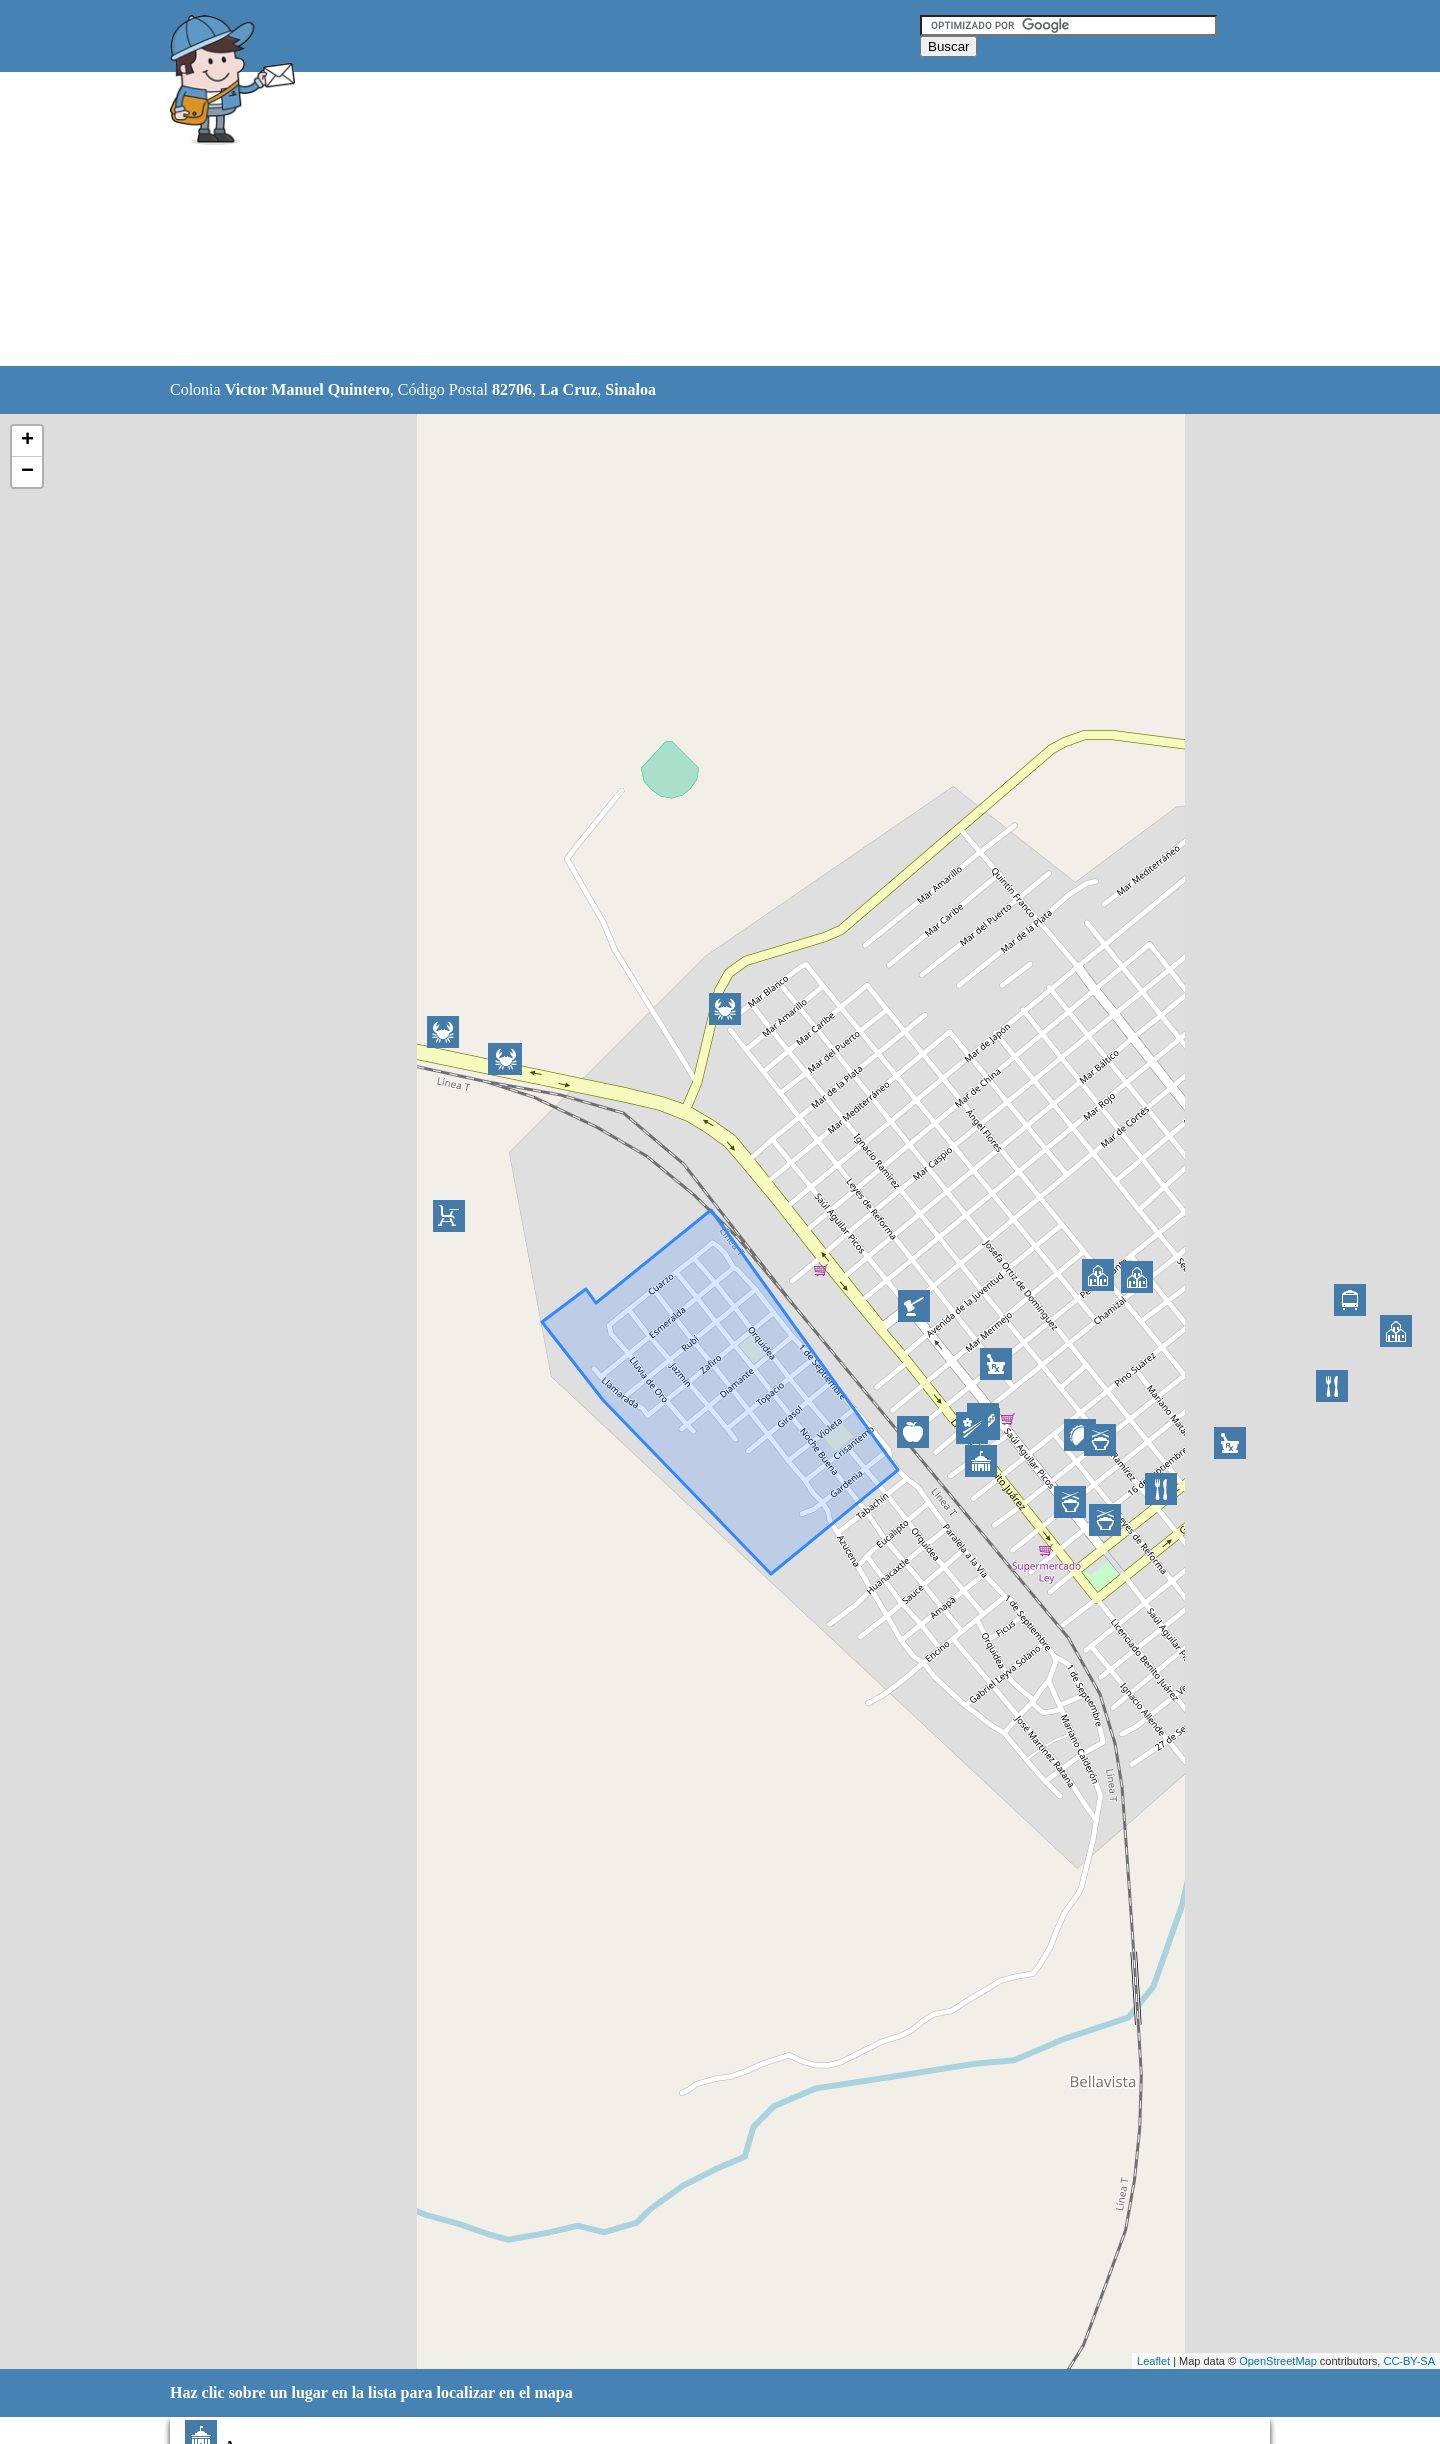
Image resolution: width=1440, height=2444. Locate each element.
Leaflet (1153, 2361)
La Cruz (568, 389)
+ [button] (27, 441)
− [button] (27, 472)
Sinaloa (630, 389)
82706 (512, 389)
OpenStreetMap (1278, 2361)
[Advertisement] (669, 220)
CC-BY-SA (1409, 2361)
